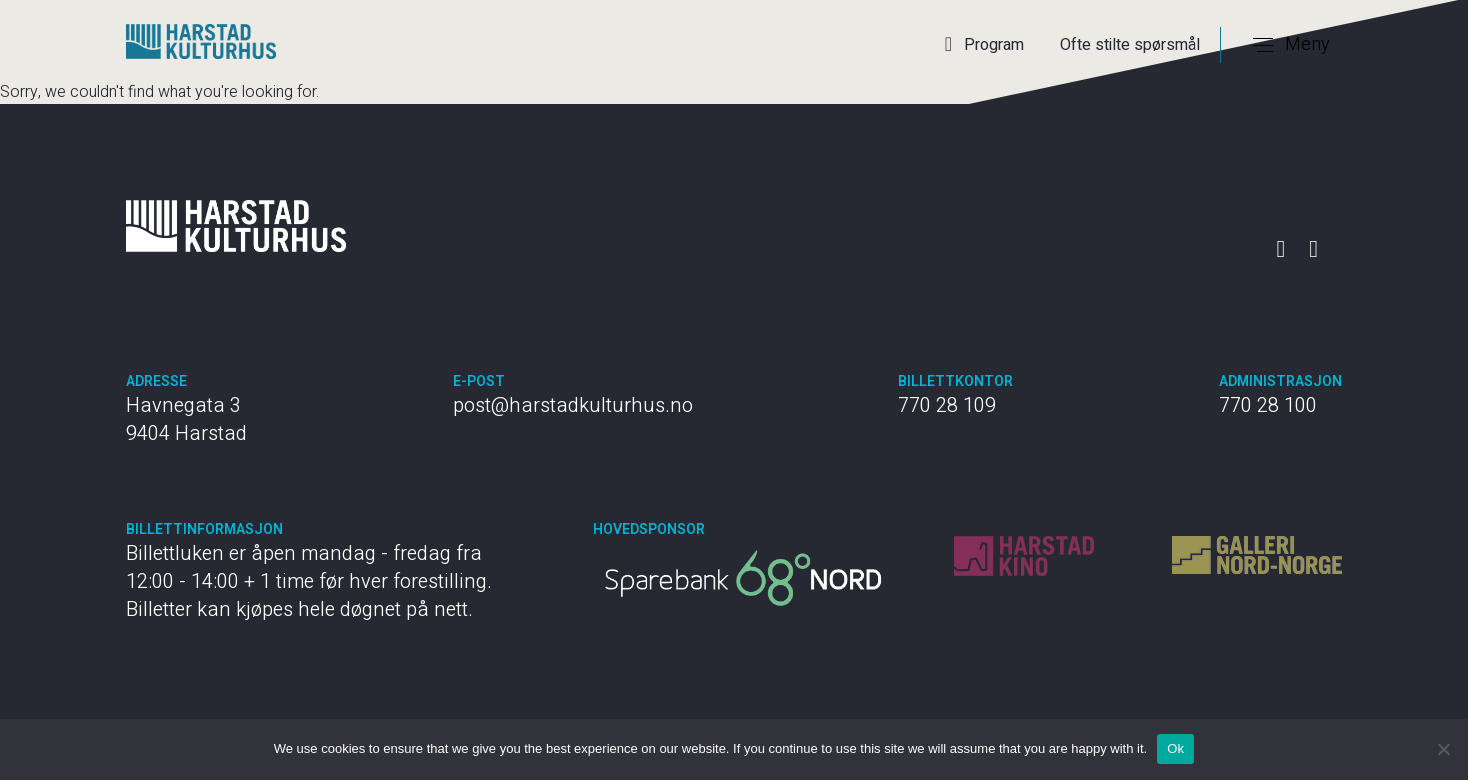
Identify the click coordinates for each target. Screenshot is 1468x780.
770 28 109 (947, 405)
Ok (1175, 748)
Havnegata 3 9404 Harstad (186, 419)
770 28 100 (1268, 405)
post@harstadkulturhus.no (573, 405)
